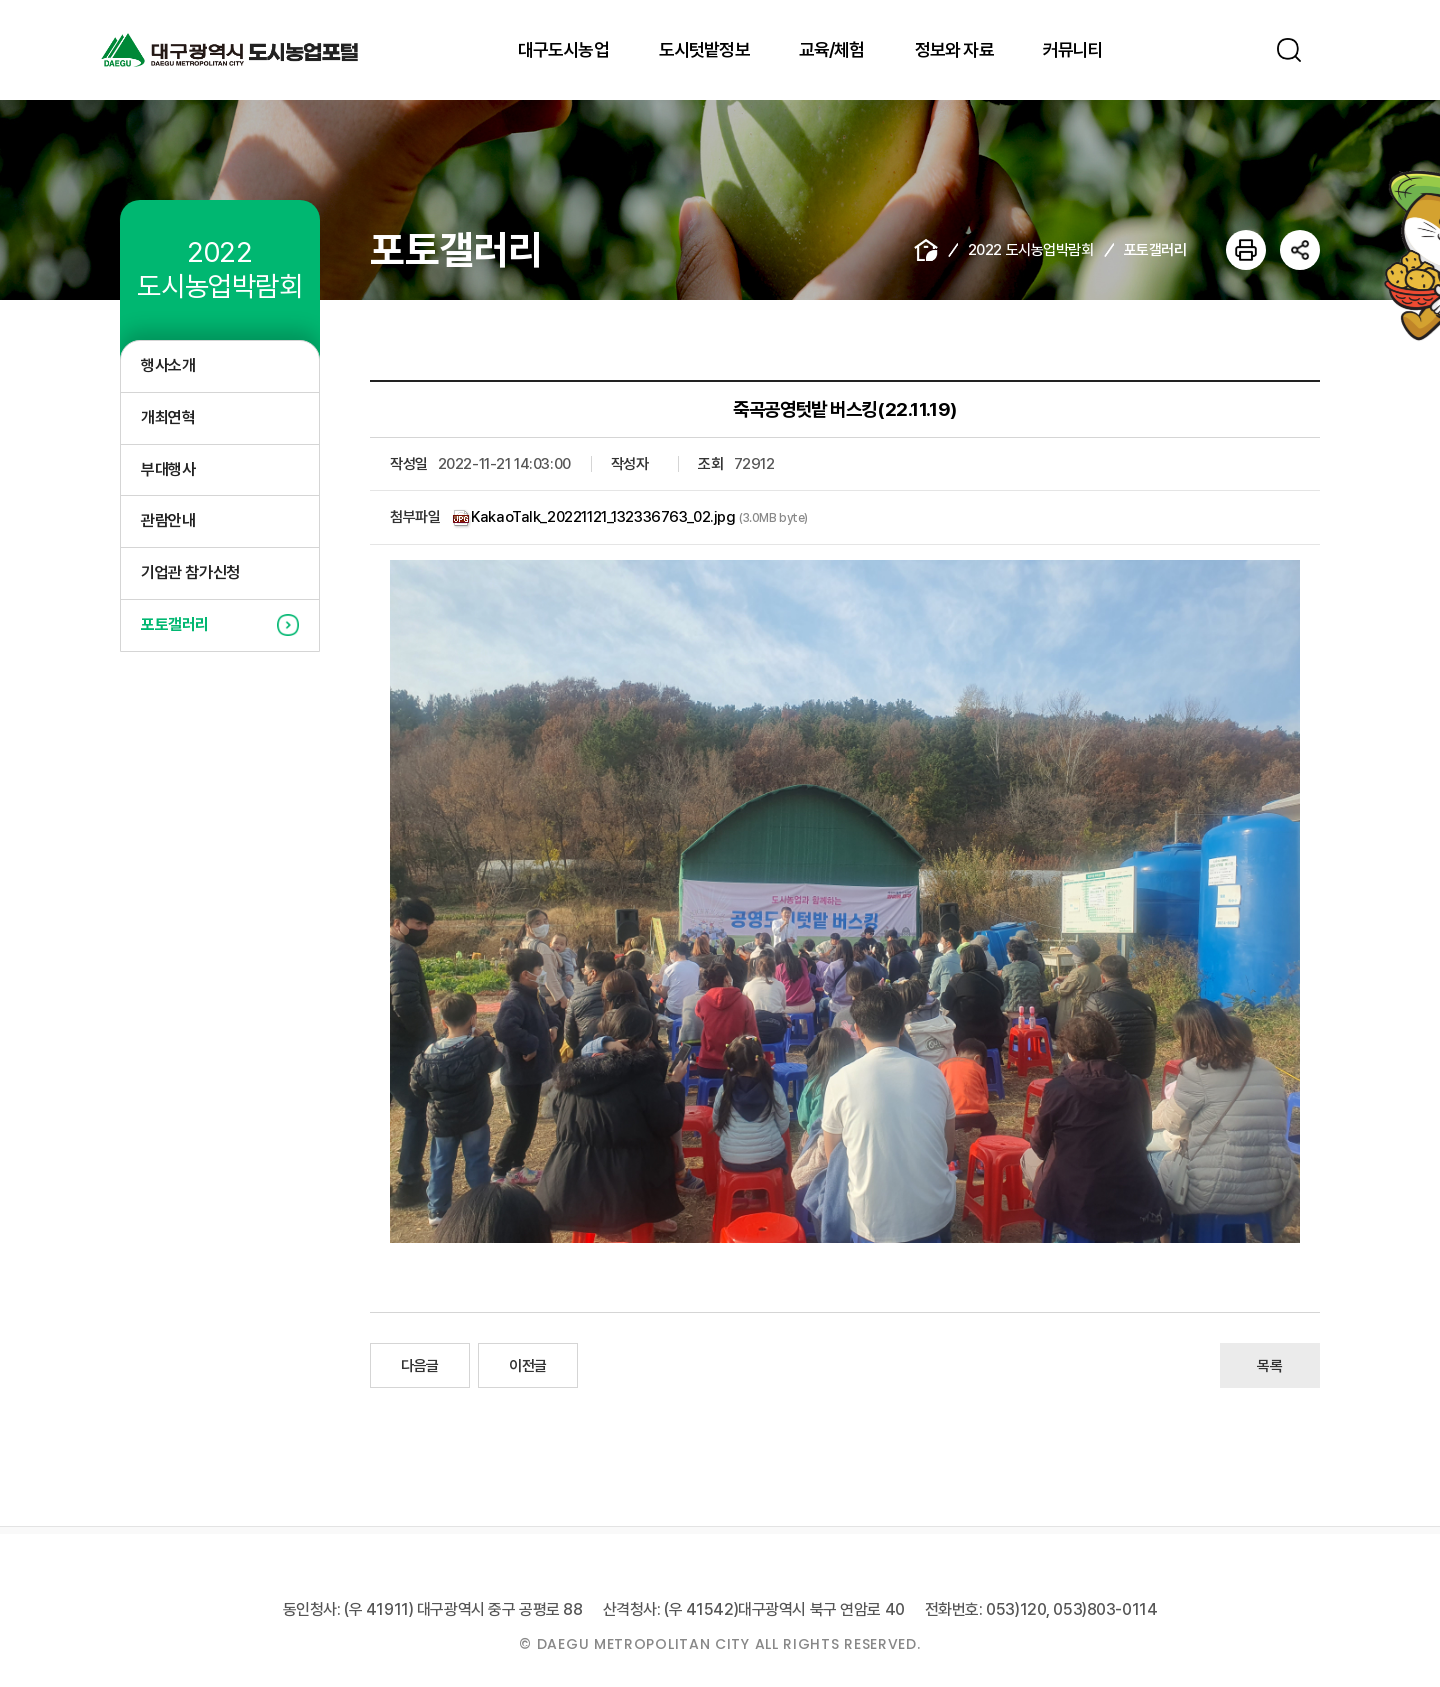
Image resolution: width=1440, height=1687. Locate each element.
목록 (1269, 1366)
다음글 (420, 1366)
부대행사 (168, 469)
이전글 (528, 1366)
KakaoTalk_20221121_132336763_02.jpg (603, 517)
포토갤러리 (175, 624)
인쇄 (1246, 250)
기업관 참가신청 (190, 572)
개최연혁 (168, 417)
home (926, 250)
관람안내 (168, 520)
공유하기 (1300, 250)
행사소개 (168, 365)
